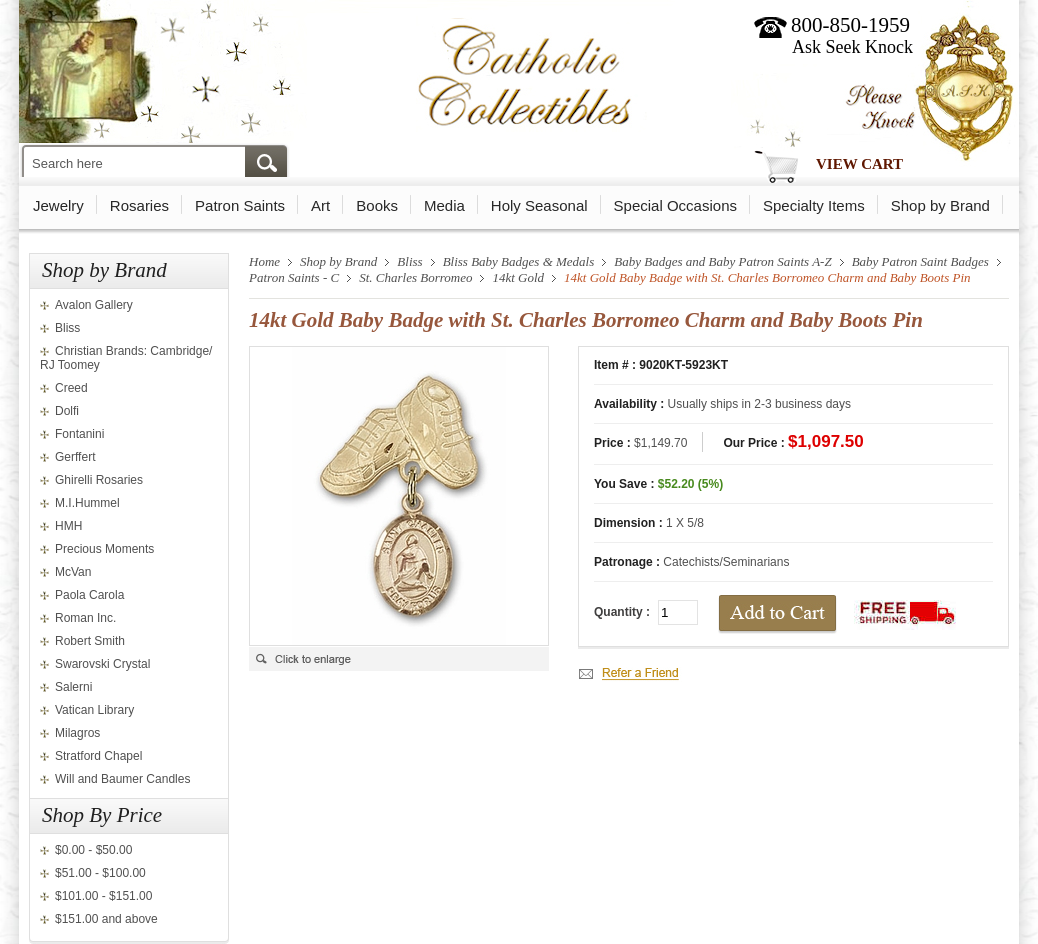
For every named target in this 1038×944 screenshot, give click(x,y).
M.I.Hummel (87, 503)
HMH (68, 526)
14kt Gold (518, 277)
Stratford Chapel (98, 756)
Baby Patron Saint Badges (920, 261)
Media (444, 205)
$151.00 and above (106, 919)
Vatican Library (94, 710)
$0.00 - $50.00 (93, 850)
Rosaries (139, 205)
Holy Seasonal (539, 205)
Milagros (77, 733)
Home (264, 261)
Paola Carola (89, 595)
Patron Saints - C (294, 277)
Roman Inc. (85, 618)
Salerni (73, 687)
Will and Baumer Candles (122, 779)
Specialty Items (814, 205)
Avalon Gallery (94, 305)
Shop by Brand (940, 205)
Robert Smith (90, 641)
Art (320, 205)
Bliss (67, 328)
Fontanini (79, 434)
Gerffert (75, 457)
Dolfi (67, 411)
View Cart (859, 164)
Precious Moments (104, 549)
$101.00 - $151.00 (103, 896)
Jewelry (58, 205)
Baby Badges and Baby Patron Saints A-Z (722, 261)
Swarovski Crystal (102, 664)
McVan (73, 572)
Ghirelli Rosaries (99, 480)
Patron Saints (240, 205)
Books (377, 205)
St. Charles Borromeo (415, 277)
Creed (71, 388)
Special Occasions (675, 205)
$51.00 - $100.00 (100, 873)
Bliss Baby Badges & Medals (519, 261)
